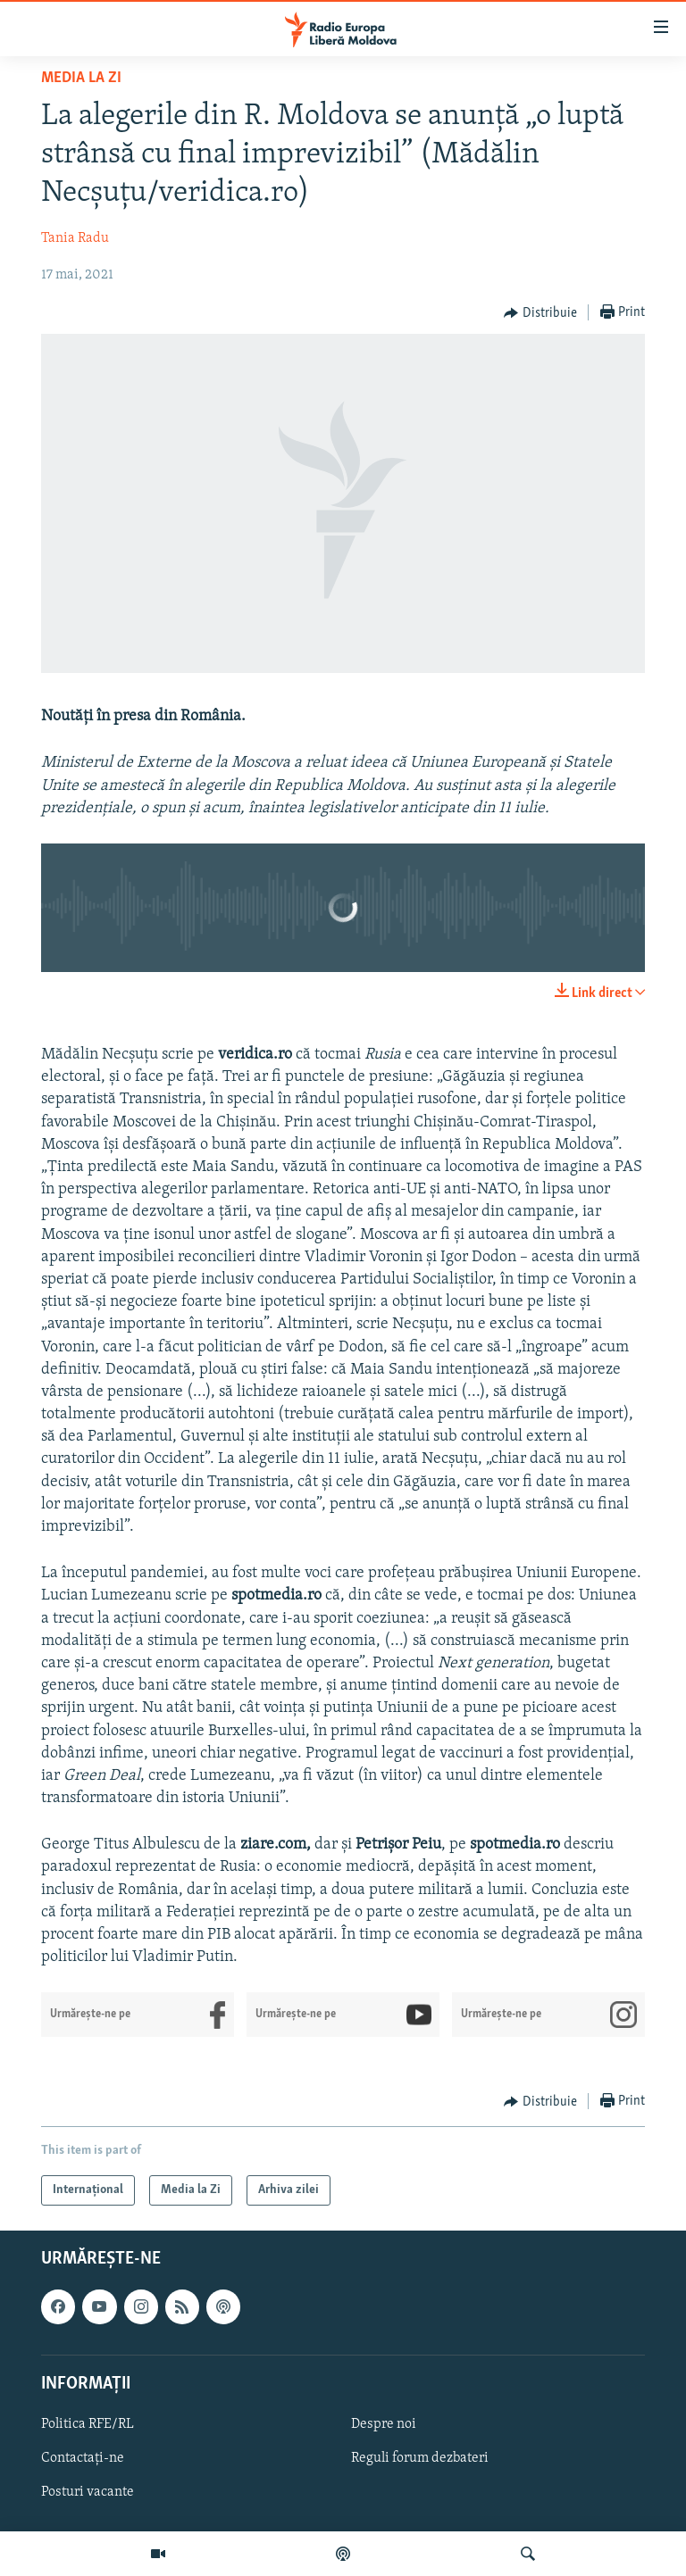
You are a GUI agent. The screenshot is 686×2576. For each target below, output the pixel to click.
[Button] (540, 313)
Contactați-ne (82, 2458)
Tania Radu (75, 238)
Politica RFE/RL (87, 2424)
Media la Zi (81, 78)
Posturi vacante (87, 2493)
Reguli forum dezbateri (420, 2458)
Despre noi (383, 2424)
